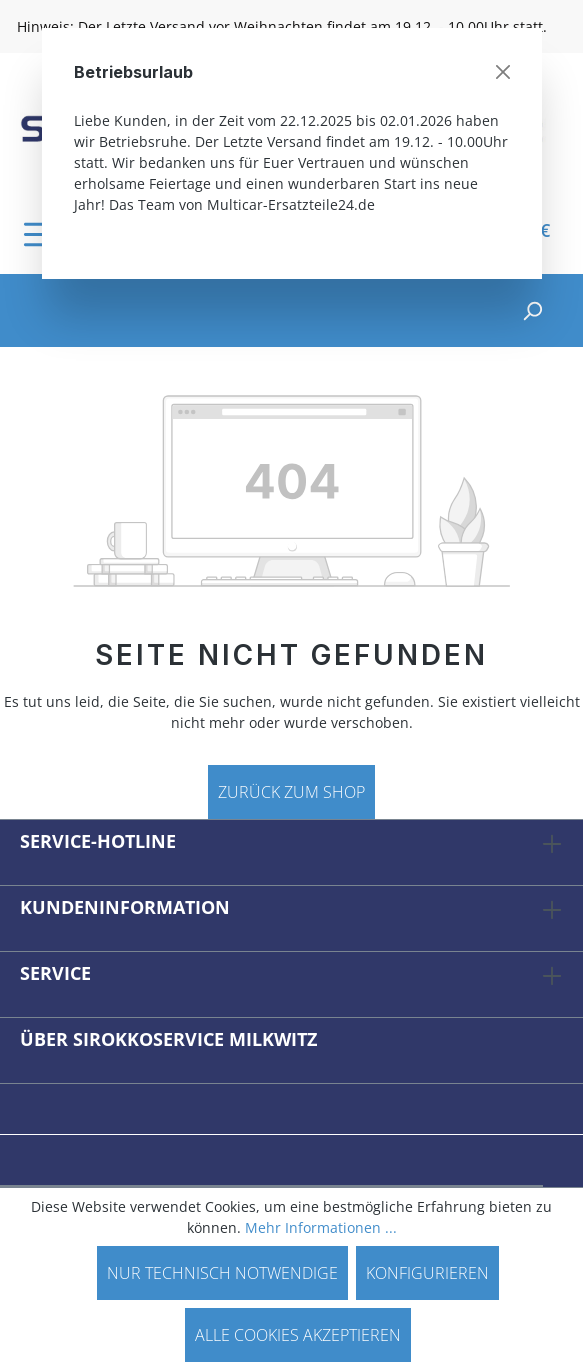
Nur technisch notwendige (222, 1273)
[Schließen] (503, 72)
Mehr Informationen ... (321, 1227)
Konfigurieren (427, 1273)
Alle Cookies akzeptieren (298, 1335)
